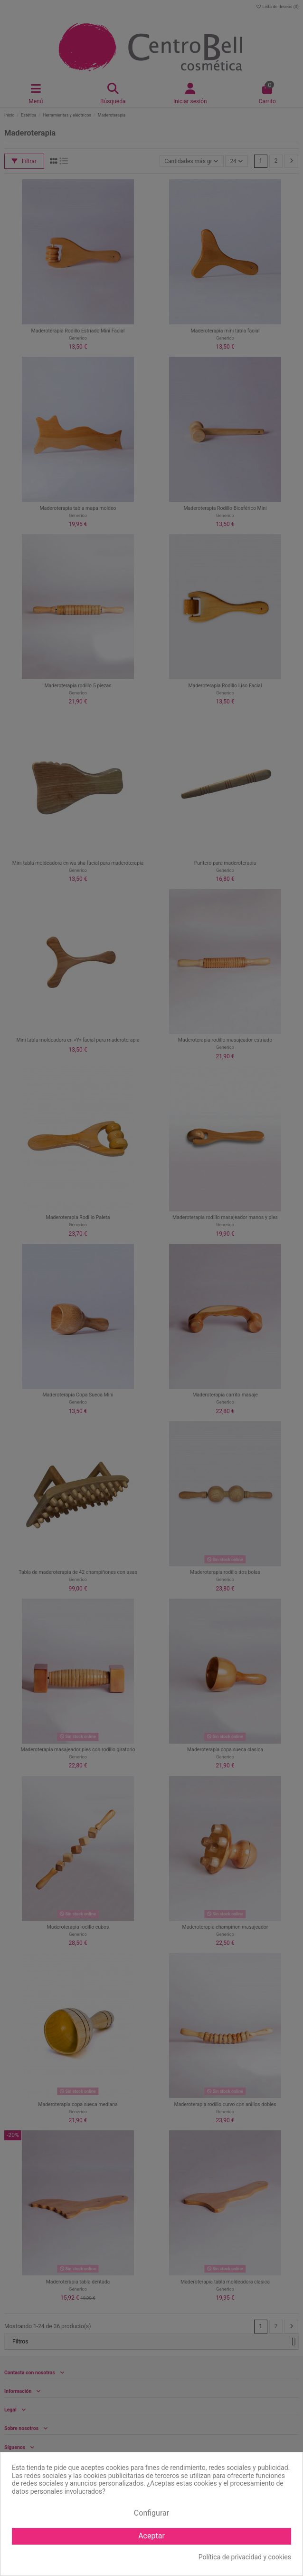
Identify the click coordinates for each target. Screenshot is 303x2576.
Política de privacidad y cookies (245, 2557)
